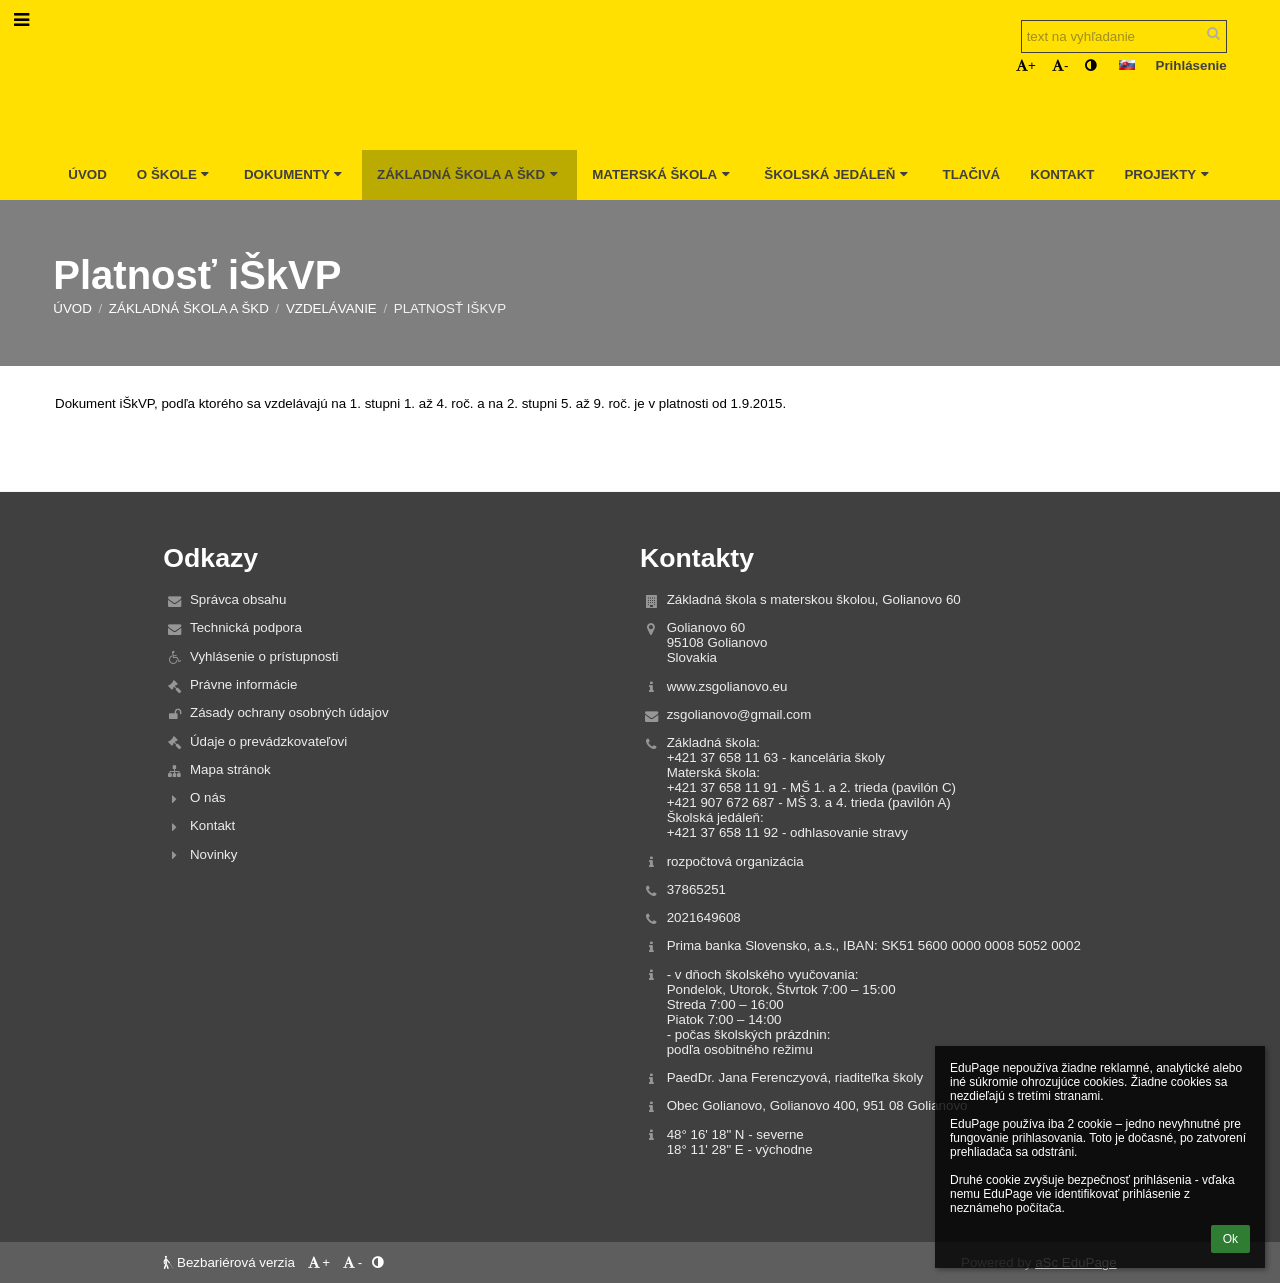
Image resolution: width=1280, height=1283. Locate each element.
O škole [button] (175, 174)
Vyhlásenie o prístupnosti (264, 656)
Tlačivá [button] (971, 174)
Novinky (213, 854)
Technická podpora (246, 627)
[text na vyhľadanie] (1124, 36)
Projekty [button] (1168, 174)
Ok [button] (1230, 1239)
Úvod (72, 308)
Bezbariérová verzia (230, 1262)
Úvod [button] (87, 174)
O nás (208, 797)
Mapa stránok (230, 769)
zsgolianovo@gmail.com (739, 714)
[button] (1127, 65)
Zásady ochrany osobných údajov (289, 712)
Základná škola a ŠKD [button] (469, 174)
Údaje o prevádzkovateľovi (268, 741)
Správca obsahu (238, 599)
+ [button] (1026, 65)
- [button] (1060, 65)
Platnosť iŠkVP (450, 308)
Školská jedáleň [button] (838, 174)
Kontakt (212, 825)
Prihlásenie (1191, 65)
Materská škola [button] (663, 174)
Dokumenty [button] (295, 174)
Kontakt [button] (1062, 174)
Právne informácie (243, 684)
